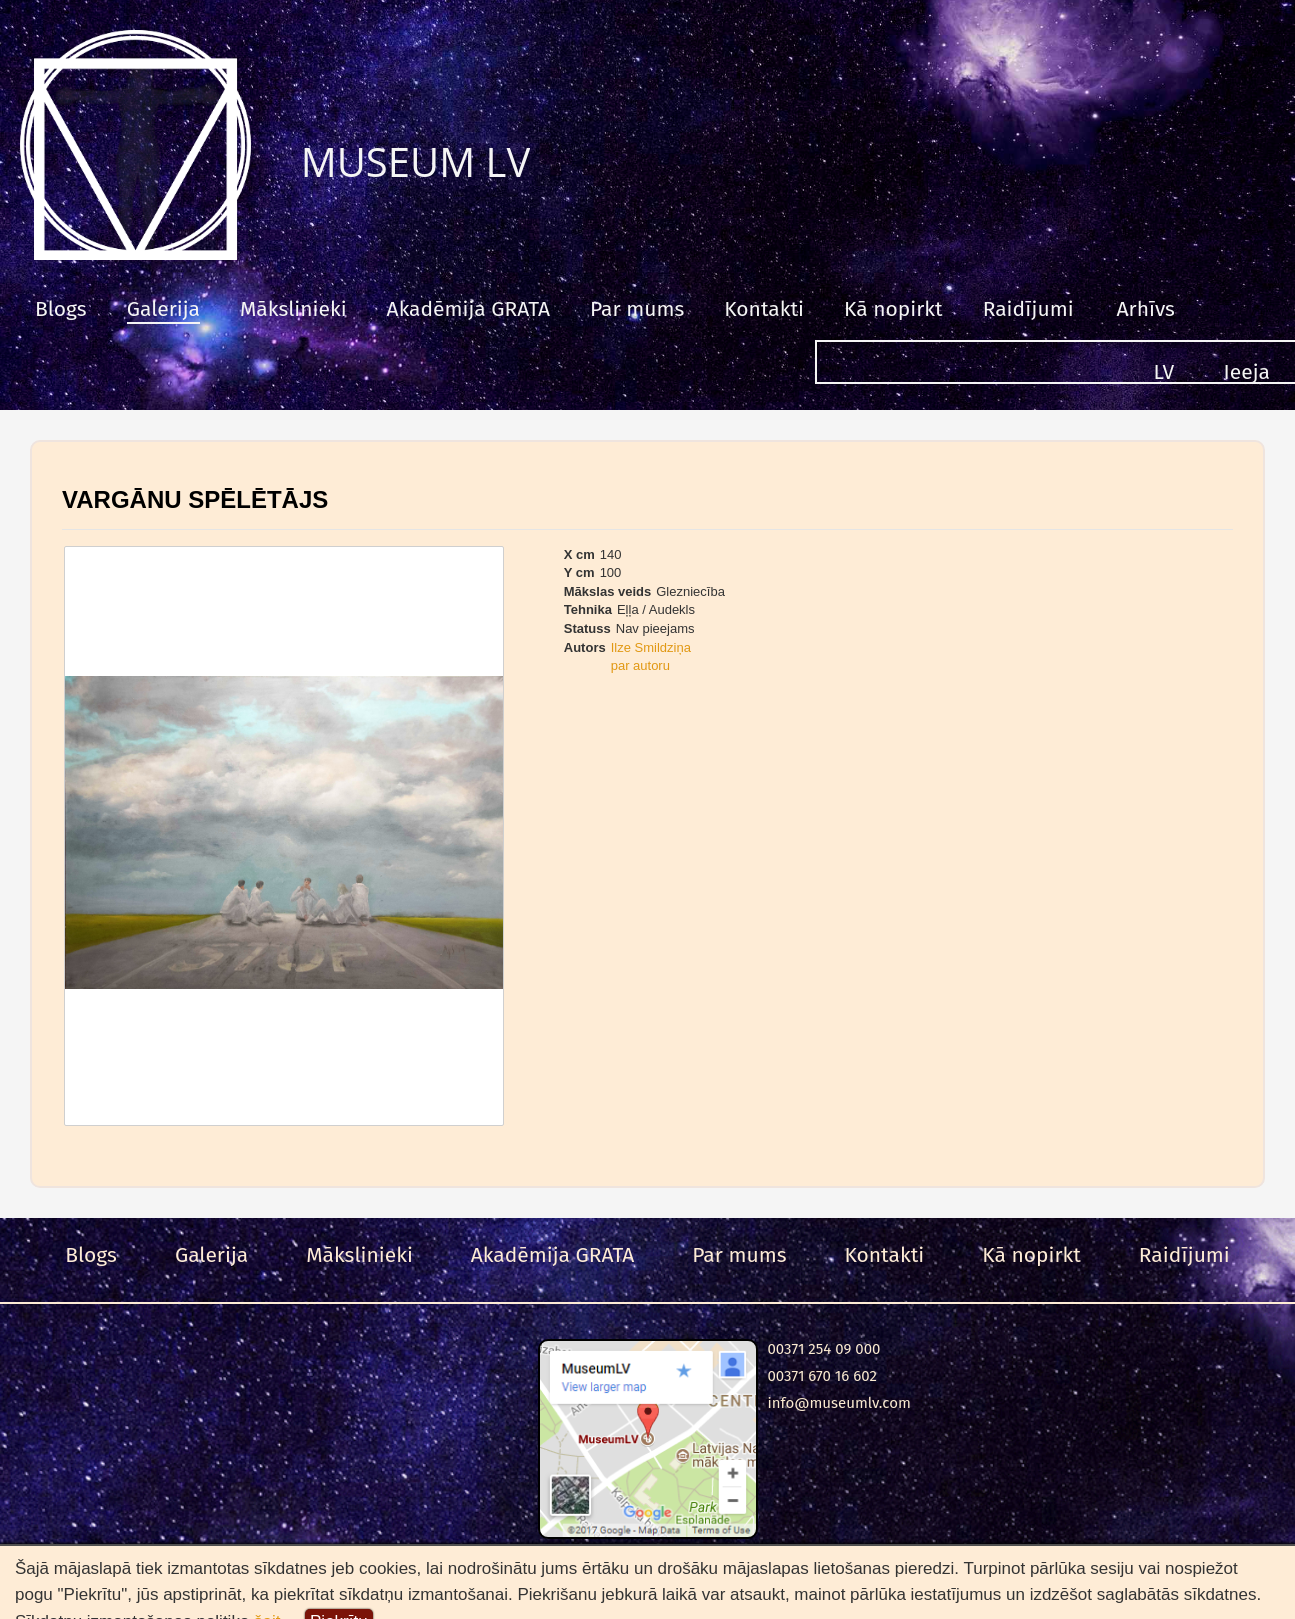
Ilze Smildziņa (651, 647)
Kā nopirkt (893, 309)
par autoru (640, 665)
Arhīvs (1146, 309)
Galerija (163, 309)
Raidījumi (1028, 309)
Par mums (637, 309)
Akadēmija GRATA (468, 309)
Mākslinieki (293, 309)
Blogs (61, 309)
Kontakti (764, 309)
